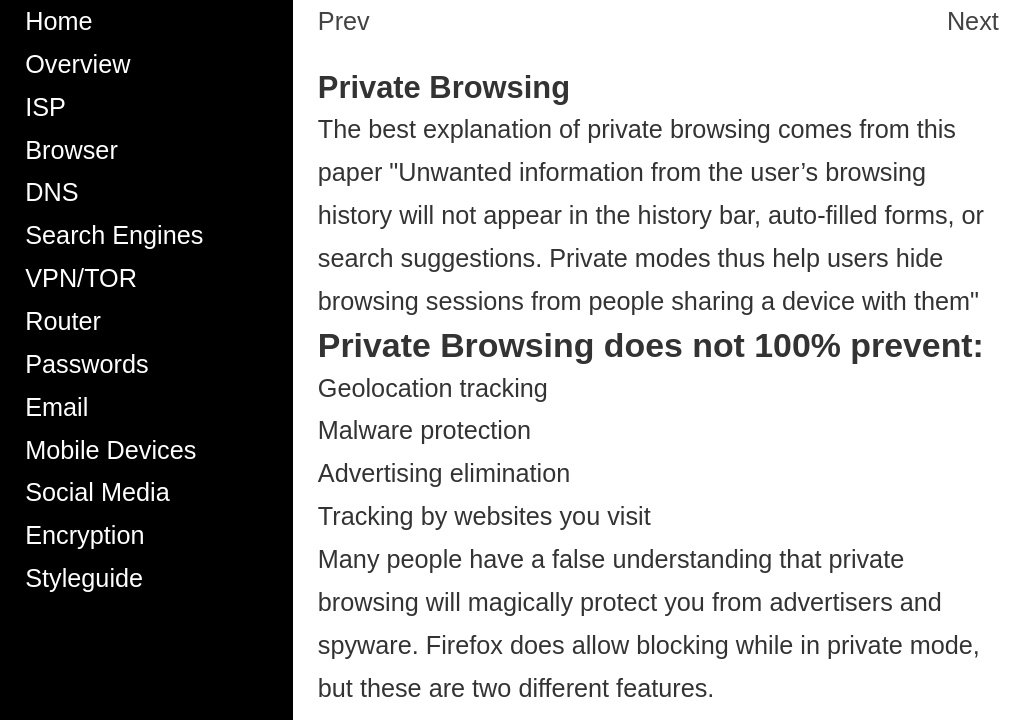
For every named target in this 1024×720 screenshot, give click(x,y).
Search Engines (114, 235)
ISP (45, 107)
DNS (51, 192)
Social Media (97, 492)
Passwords (86, 364)
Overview (77, 64)
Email (56, 407)
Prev (344, 21)
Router (63, 321)
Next (973, 21)
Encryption (84, 535)
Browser (71, 150)
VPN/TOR (81, 278)
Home (58, 21)
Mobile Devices (110, 450)
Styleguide (84, 578)
